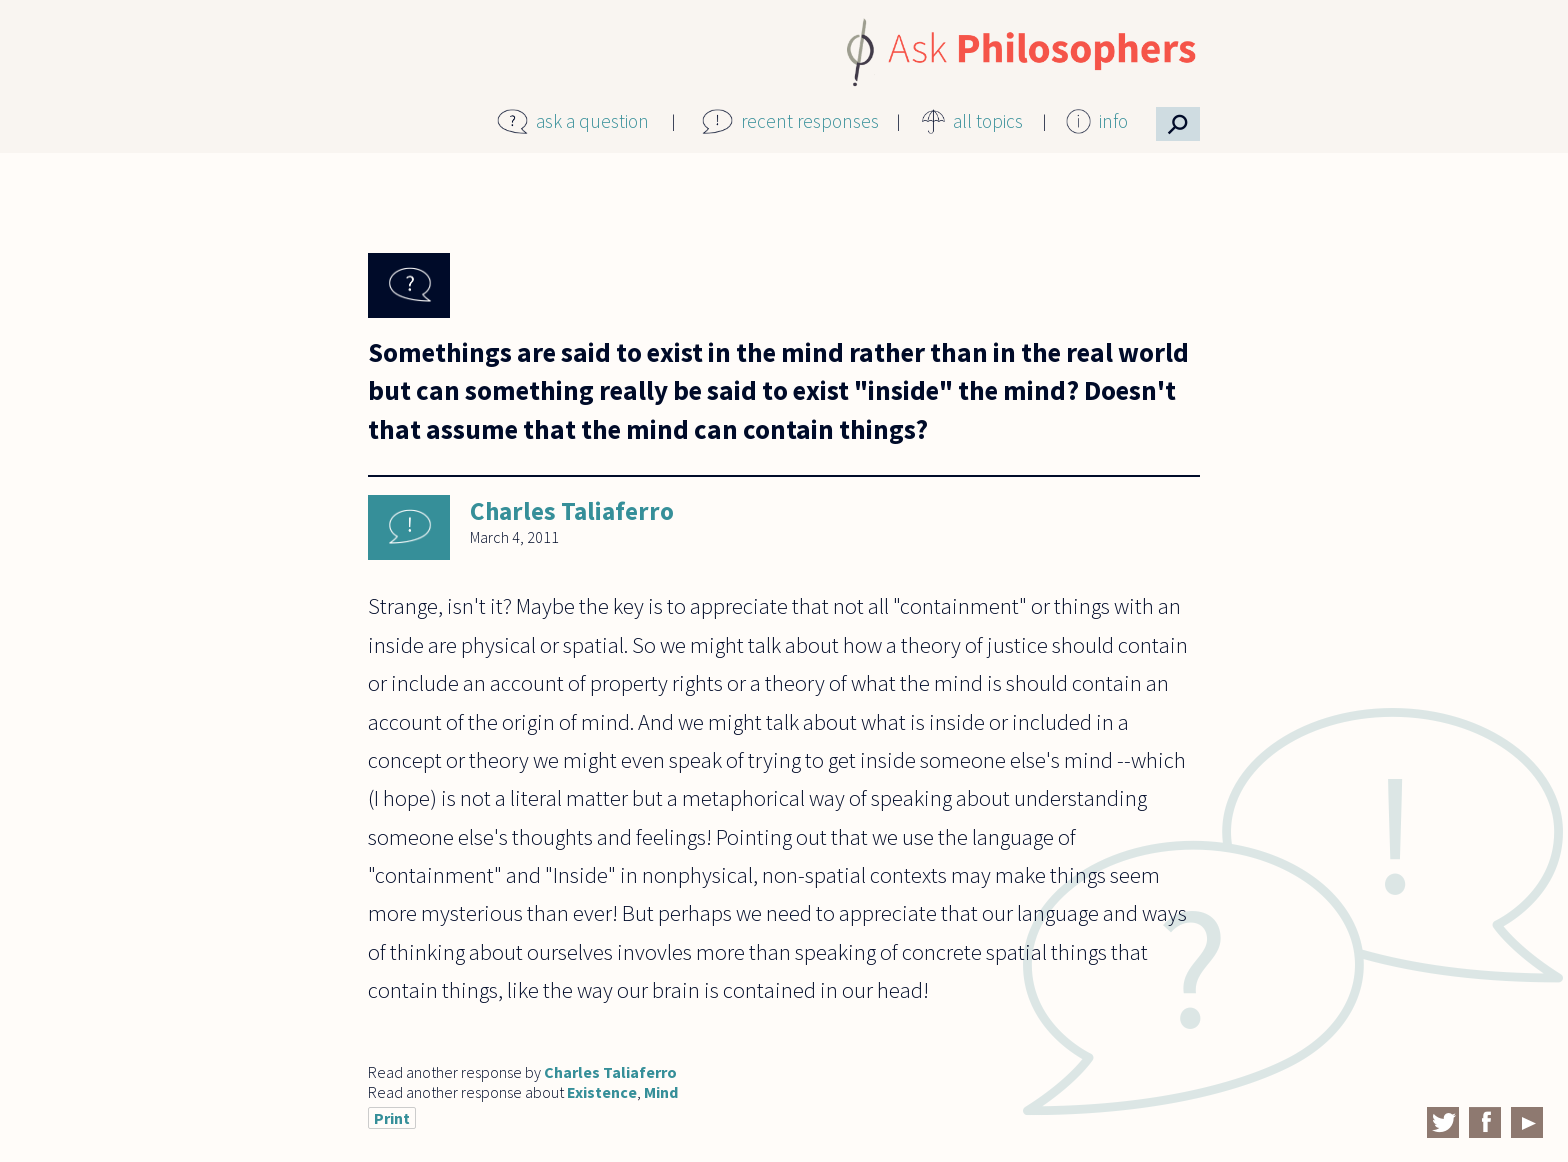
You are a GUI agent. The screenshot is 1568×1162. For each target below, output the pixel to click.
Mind (661, 1092)
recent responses (810, 121)
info (1113, 121)
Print (392, 1118)
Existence (602, 1092)
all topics (988, 121)
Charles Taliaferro (572, 511)
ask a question (592, 121)
